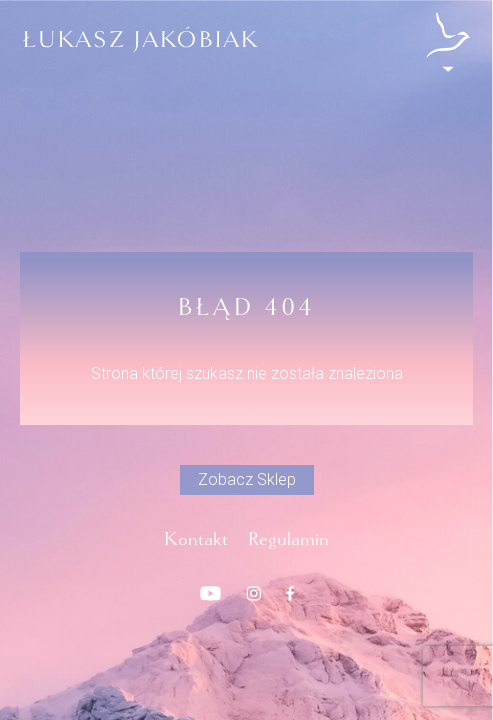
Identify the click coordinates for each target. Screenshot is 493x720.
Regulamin (288, 539)
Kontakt (196, 539)
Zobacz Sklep (247, 479)
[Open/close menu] (448, 42)
